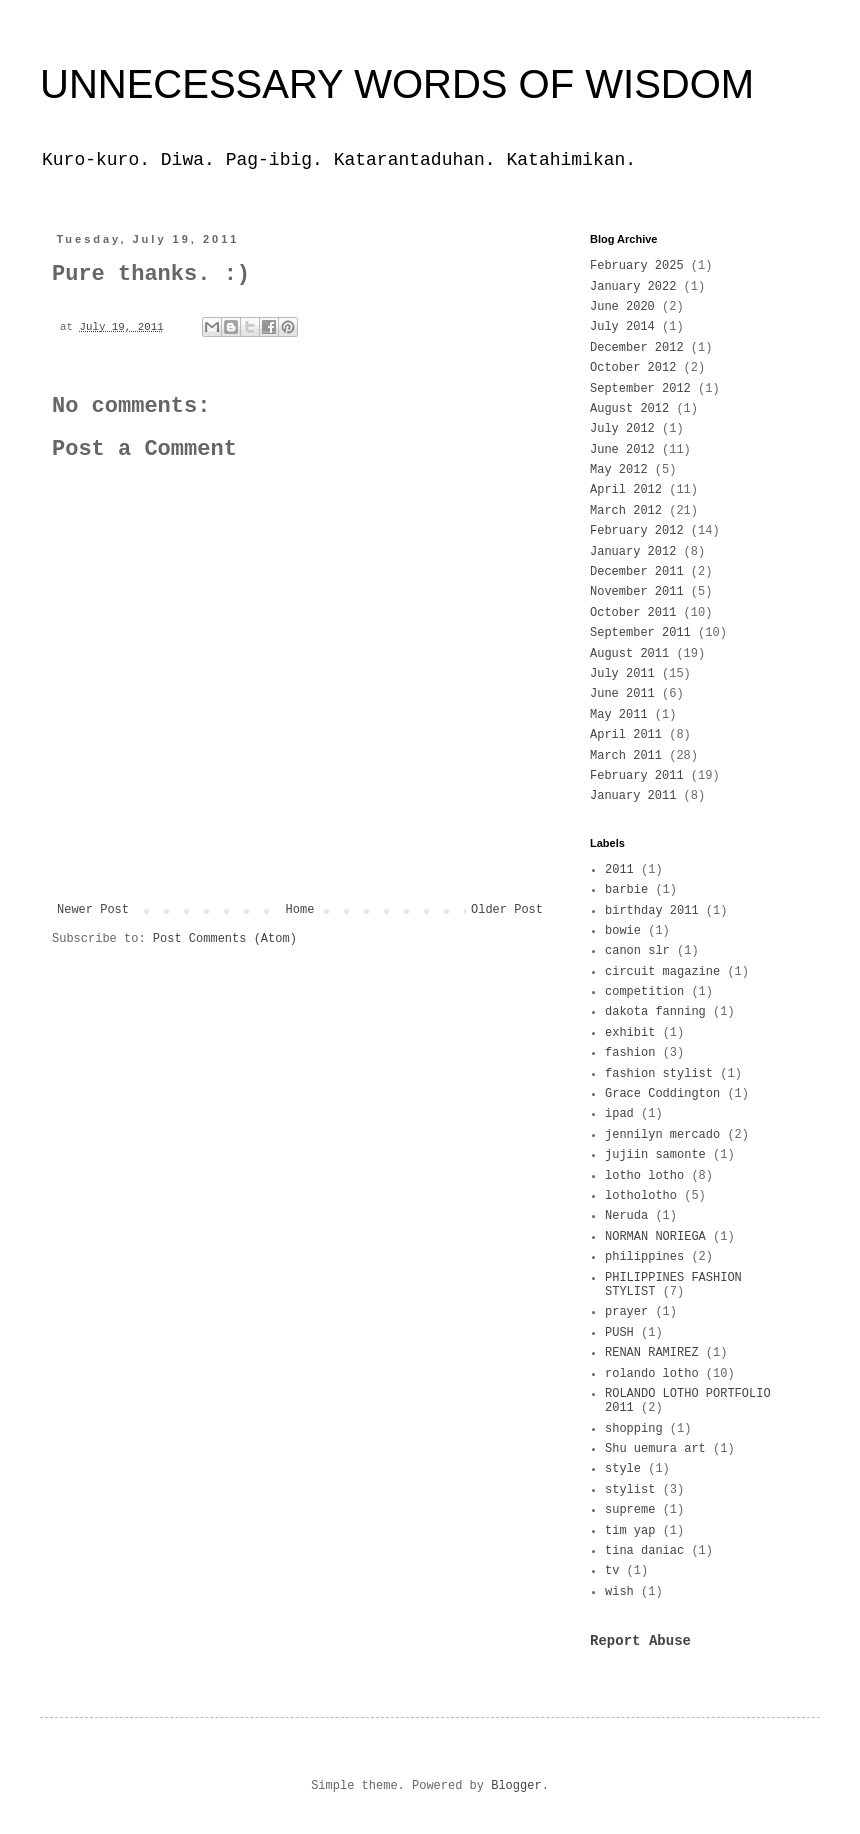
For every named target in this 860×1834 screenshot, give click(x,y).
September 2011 (640, 633)
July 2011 (622, 674)
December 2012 (637, 348)
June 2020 (622, 307)
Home (300, 910)
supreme (630, 1510)
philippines (644, 1257)
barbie (626, 890)
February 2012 (637, 531)
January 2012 (633, 552)
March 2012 (626, 511)
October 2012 (633, 368)
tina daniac (644, 1551)
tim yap (630, 1531)
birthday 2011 (652, 911)
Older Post (507, 910)
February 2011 (637, 776)
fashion (630, 1053)
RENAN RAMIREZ (652, 1353)
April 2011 (626, 735)
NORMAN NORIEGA (655, 1237)
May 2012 (619, 470)
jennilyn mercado (662, 1135)
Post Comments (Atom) (225, 939)
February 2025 (637, 266)
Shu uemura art (655, 1449)
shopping (634, 1429)
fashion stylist (659, 1074)
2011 (619, 870)
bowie (623, 931)
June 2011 (622, 694)
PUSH (619, 1333)
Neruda (626, 1216)
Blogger (516, 1786)
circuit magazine (662, 972)
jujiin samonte (655, 1155)
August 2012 (629, 409)
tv (612, 1571)
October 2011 (633, 613)
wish (619, 1592)
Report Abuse (640, 1641)
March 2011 (626, 756)
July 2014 (622, 327)
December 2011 (637, 572)
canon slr (637, 951)
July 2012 (622, 429)
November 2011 (637, 592)
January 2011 (633, 796)
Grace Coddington (662, 1094)
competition (644, 992)
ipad (619, 1114)
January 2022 (633, 287)
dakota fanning (655, 1012)
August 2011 (629, 654)
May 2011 (619, 715)
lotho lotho (644, 1176)
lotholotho (641, 1196)
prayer (626, 1312)
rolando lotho (652, 1374)
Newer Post (93, 910)
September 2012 (640, 389)
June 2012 (622, 450)
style (623, 1469)
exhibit (630, 1033)
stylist (630, 1490)
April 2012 (626, 490)
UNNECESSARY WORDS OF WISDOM (397, 84)
